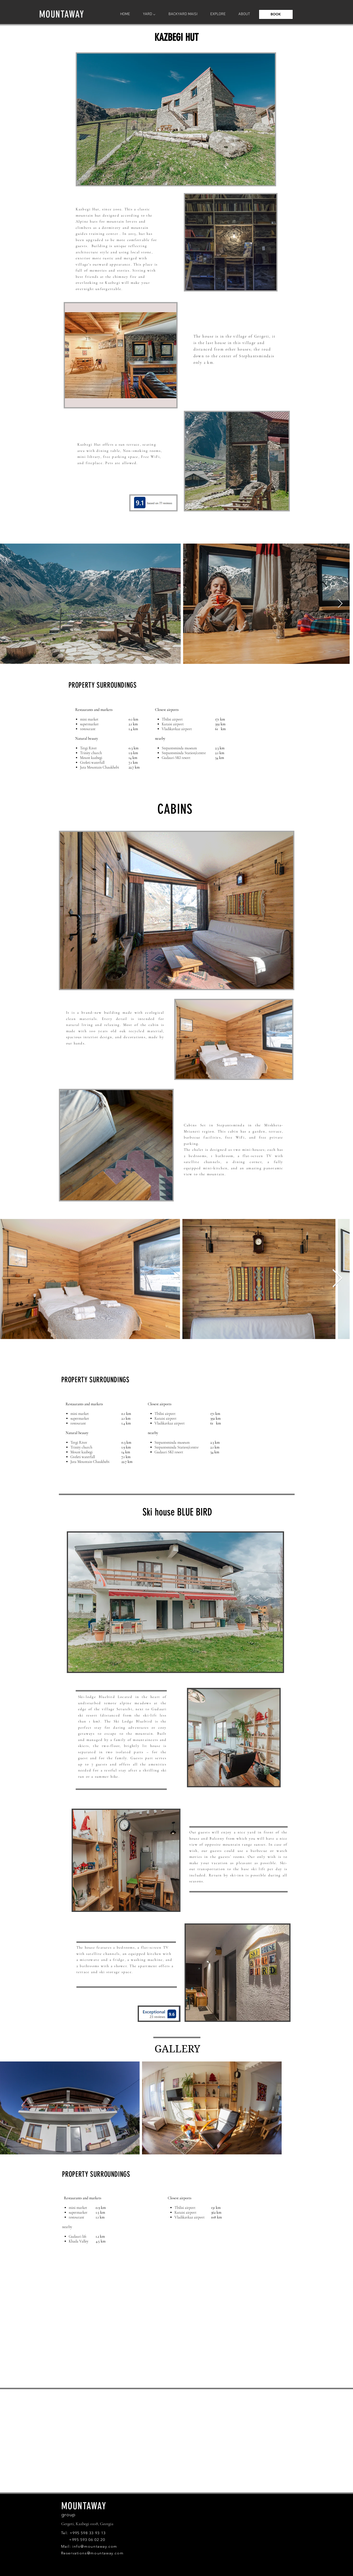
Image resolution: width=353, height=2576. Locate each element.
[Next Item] (340, 603)
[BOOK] (276, 14)
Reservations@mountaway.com (92, 2553)
